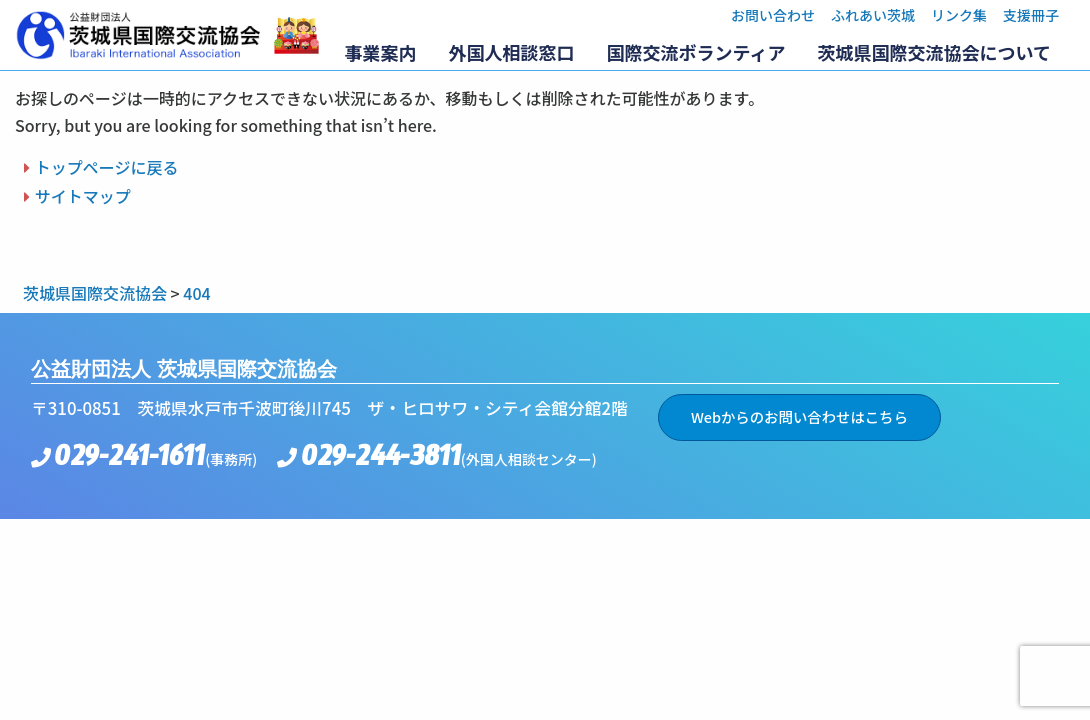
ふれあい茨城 (873, 15)
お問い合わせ (773, 15)
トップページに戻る (107, 167)
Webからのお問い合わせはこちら (799, 416)
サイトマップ (83, 196)
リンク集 (959, 15)
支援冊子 (1031, 15)
